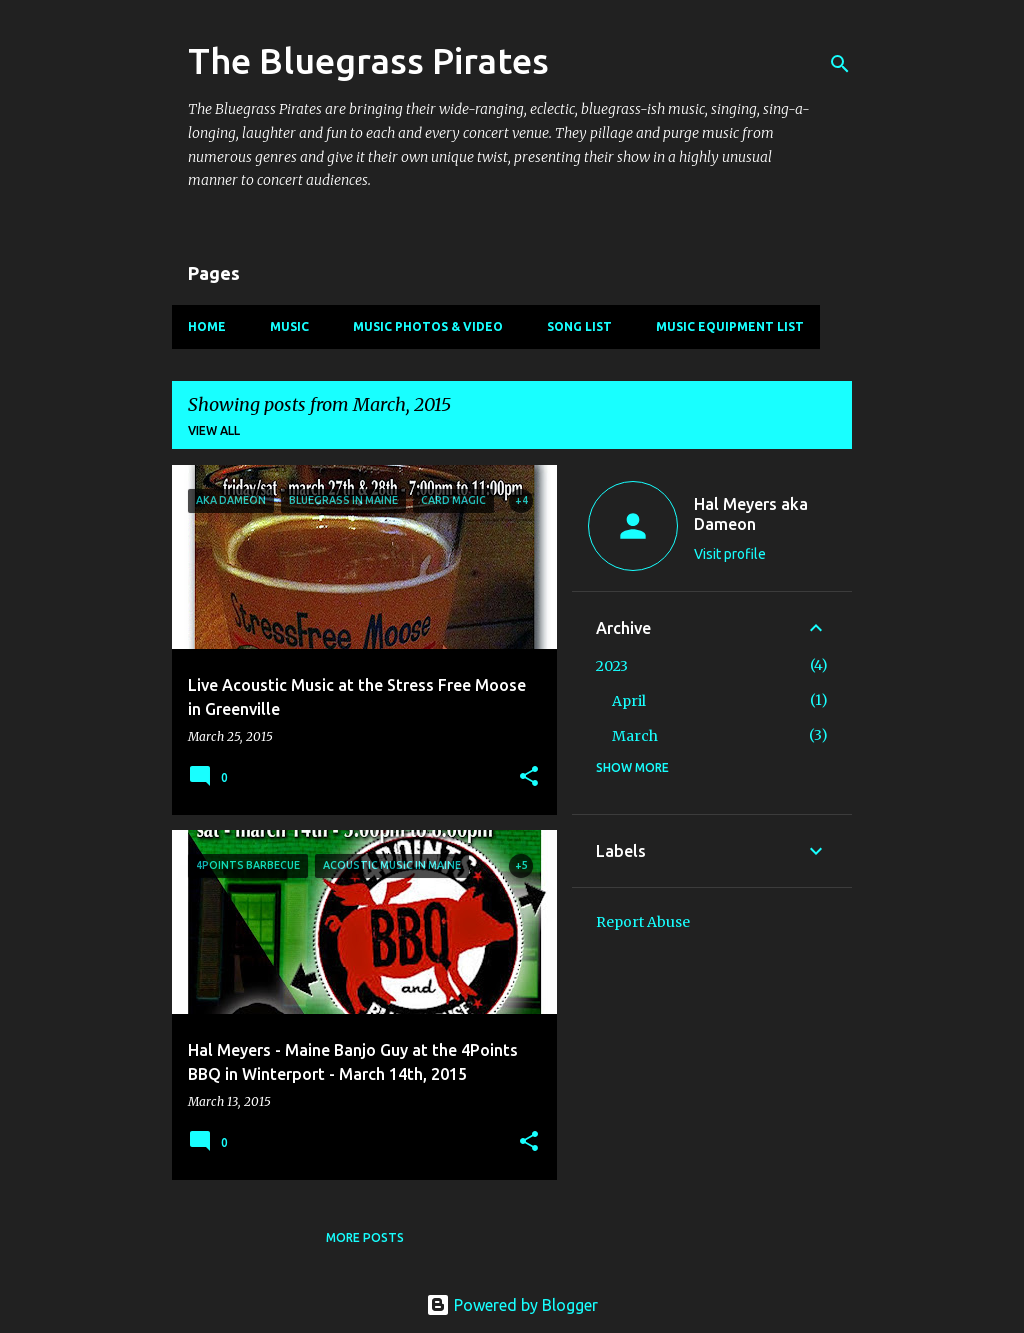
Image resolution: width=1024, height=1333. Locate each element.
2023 (612, 666)
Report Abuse (643, 922)
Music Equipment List (730, 326)
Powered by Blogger (512, 1305)
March (635, 736)
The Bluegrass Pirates (368, 60)
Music (289, 326)
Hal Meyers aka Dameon (751, 514)
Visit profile (730, 554)
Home (207, 326)
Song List (579, 326)
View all (214, 430)
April (629, 701)
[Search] (840, 64)
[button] (529, 777)
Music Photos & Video (428, 326)
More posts (365, 1237)
